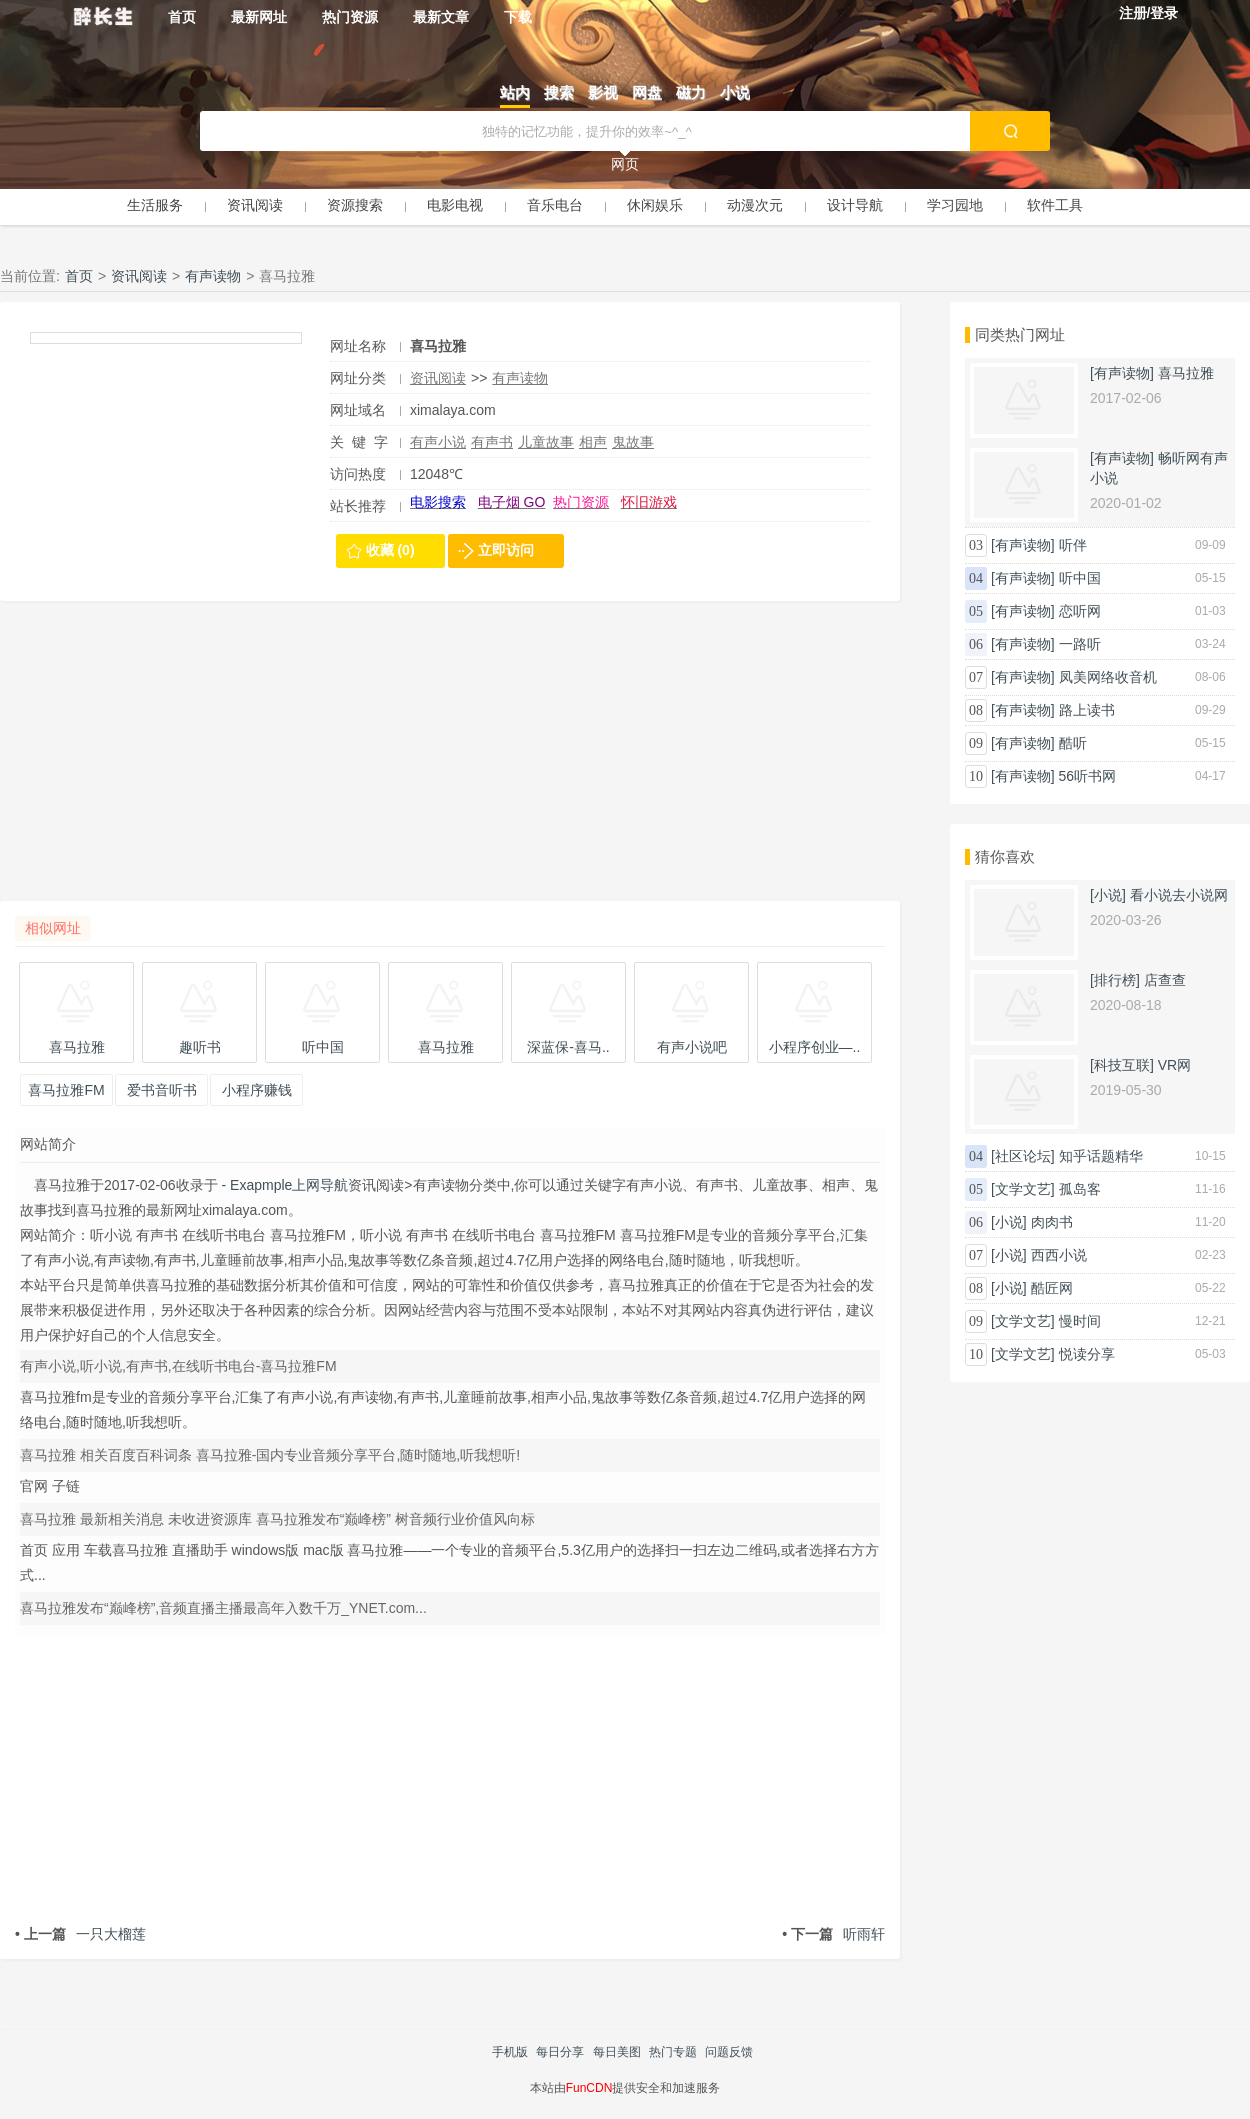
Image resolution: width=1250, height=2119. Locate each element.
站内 (515, 92)
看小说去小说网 (1179, 895)
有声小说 (438, 442)
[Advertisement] (450, 761)
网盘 (647, 92)
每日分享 (560, 2052)
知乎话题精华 (1101, 1156)
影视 (603, 92)
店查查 (1165, 980)
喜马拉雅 (1186, 373)
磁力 (691, 92)
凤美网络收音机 (1108, 677)
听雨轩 (833, 1934)
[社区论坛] (1023, 1156)
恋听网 (1080, 611)
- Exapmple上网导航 (283, 1185)
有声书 (492, 442)
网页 (625, 164)
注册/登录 (1149, 13)
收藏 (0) (390, 550)
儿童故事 (546, 442)
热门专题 (673, 2052)
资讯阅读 (255, 205)
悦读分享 (1087, 1354)
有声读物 (213, 276)
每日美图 (617, 2052)
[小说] (1108, 895)
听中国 (1080, 578)
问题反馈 (729, 2052)
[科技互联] (1122, 1065)
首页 (182, 17)
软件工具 (1055, 205)
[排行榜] (1115, 980)
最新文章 (441, 17)
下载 (518, 17)
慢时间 (1080, 1321)
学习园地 (955, 205)
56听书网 (1088, 776)
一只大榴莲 (80, 1934)
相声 (593, 442)
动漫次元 (755, 205)
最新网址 (259, 17)
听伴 (1073, 545)
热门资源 (350, 17)
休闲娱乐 (655, 205)
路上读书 (1087, 710)
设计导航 (855, 205)
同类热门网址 (1020, 334)
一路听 (1080, 644)
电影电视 (455, 205)
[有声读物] (1122, 373)
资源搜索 (355, 205)
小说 (735, 92)
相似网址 (53, 928)
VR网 (1174, 1065)
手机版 (510, 2052)
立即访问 (506, 550)
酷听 (1073, 743)
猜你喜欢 (1005, 856)
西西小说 (1059, 1255)
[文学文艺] (1023, 1189)
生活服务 (155, 205)
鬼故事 (633, 442)
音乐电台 (555, 205)
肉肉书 (1052, 1222)
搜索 (559, 92)
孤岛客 (1080, 1189)
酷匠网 (1052, 1288)
